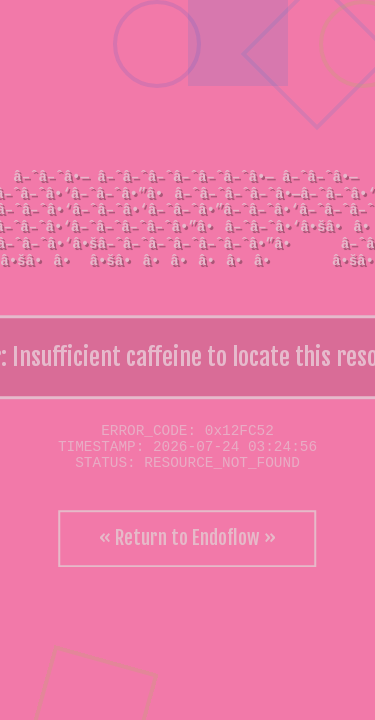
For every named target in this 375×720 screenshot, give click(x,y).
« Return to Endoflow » (187, 538)
